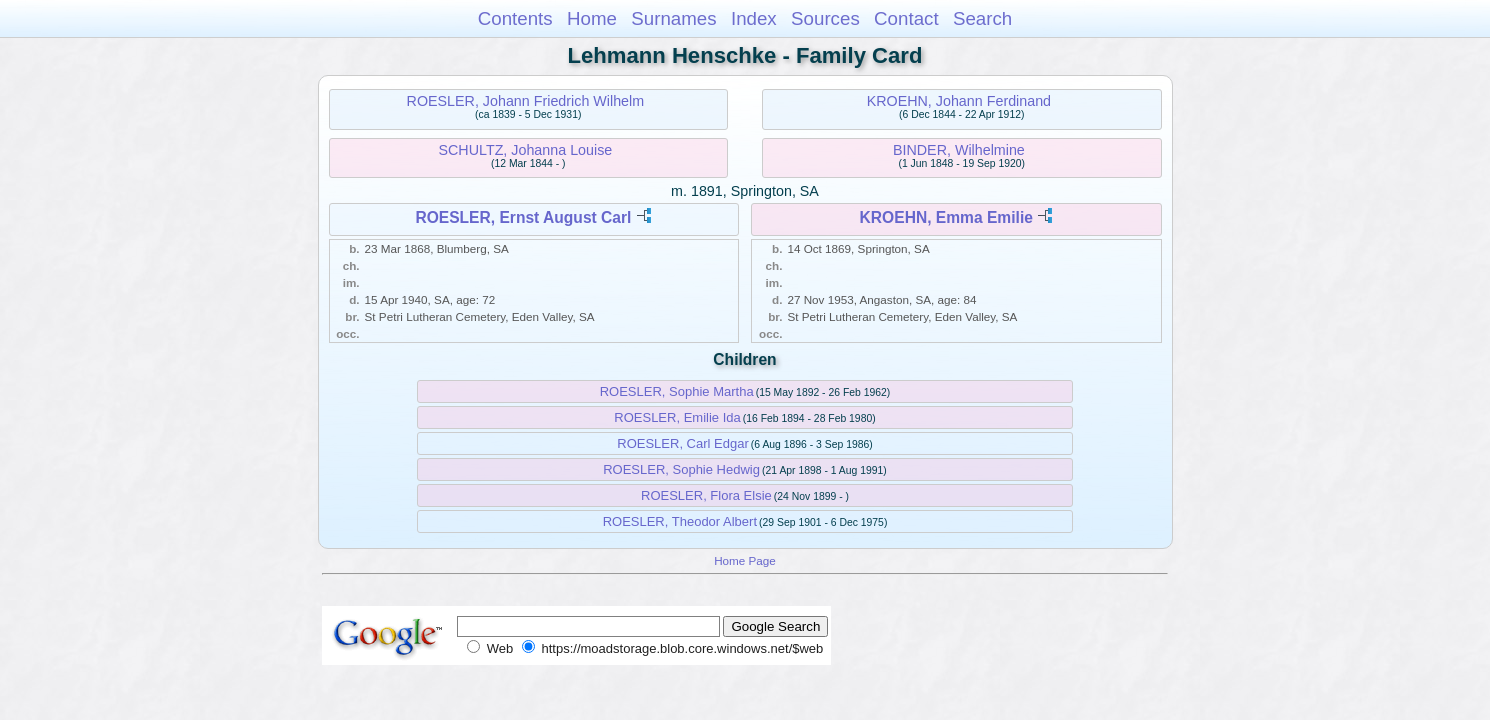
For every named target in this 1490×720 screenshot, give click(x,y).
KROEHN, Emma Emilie (946, 217)
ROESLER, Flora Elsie (706, 495)
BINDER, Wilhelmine (959, 150)
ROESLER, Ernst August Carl (523, 217)
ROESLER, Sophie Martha (677, 391)
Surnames (673, 18)
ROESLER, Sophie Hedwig (681, 469)
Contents (515, 18)
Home (592, 18)
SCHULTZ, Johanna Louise (526, 150)
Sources (825, 18)
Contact (906, 18)
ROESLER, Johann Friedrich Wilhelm (526, 101)
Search (982, 18)
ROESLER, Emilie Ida (677, 417)
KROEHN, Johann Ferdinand (959, 101)
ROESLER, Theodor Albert (680, 521)
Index (754, 18)
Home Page (745, 560)
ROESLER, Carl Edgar (683, 443)
